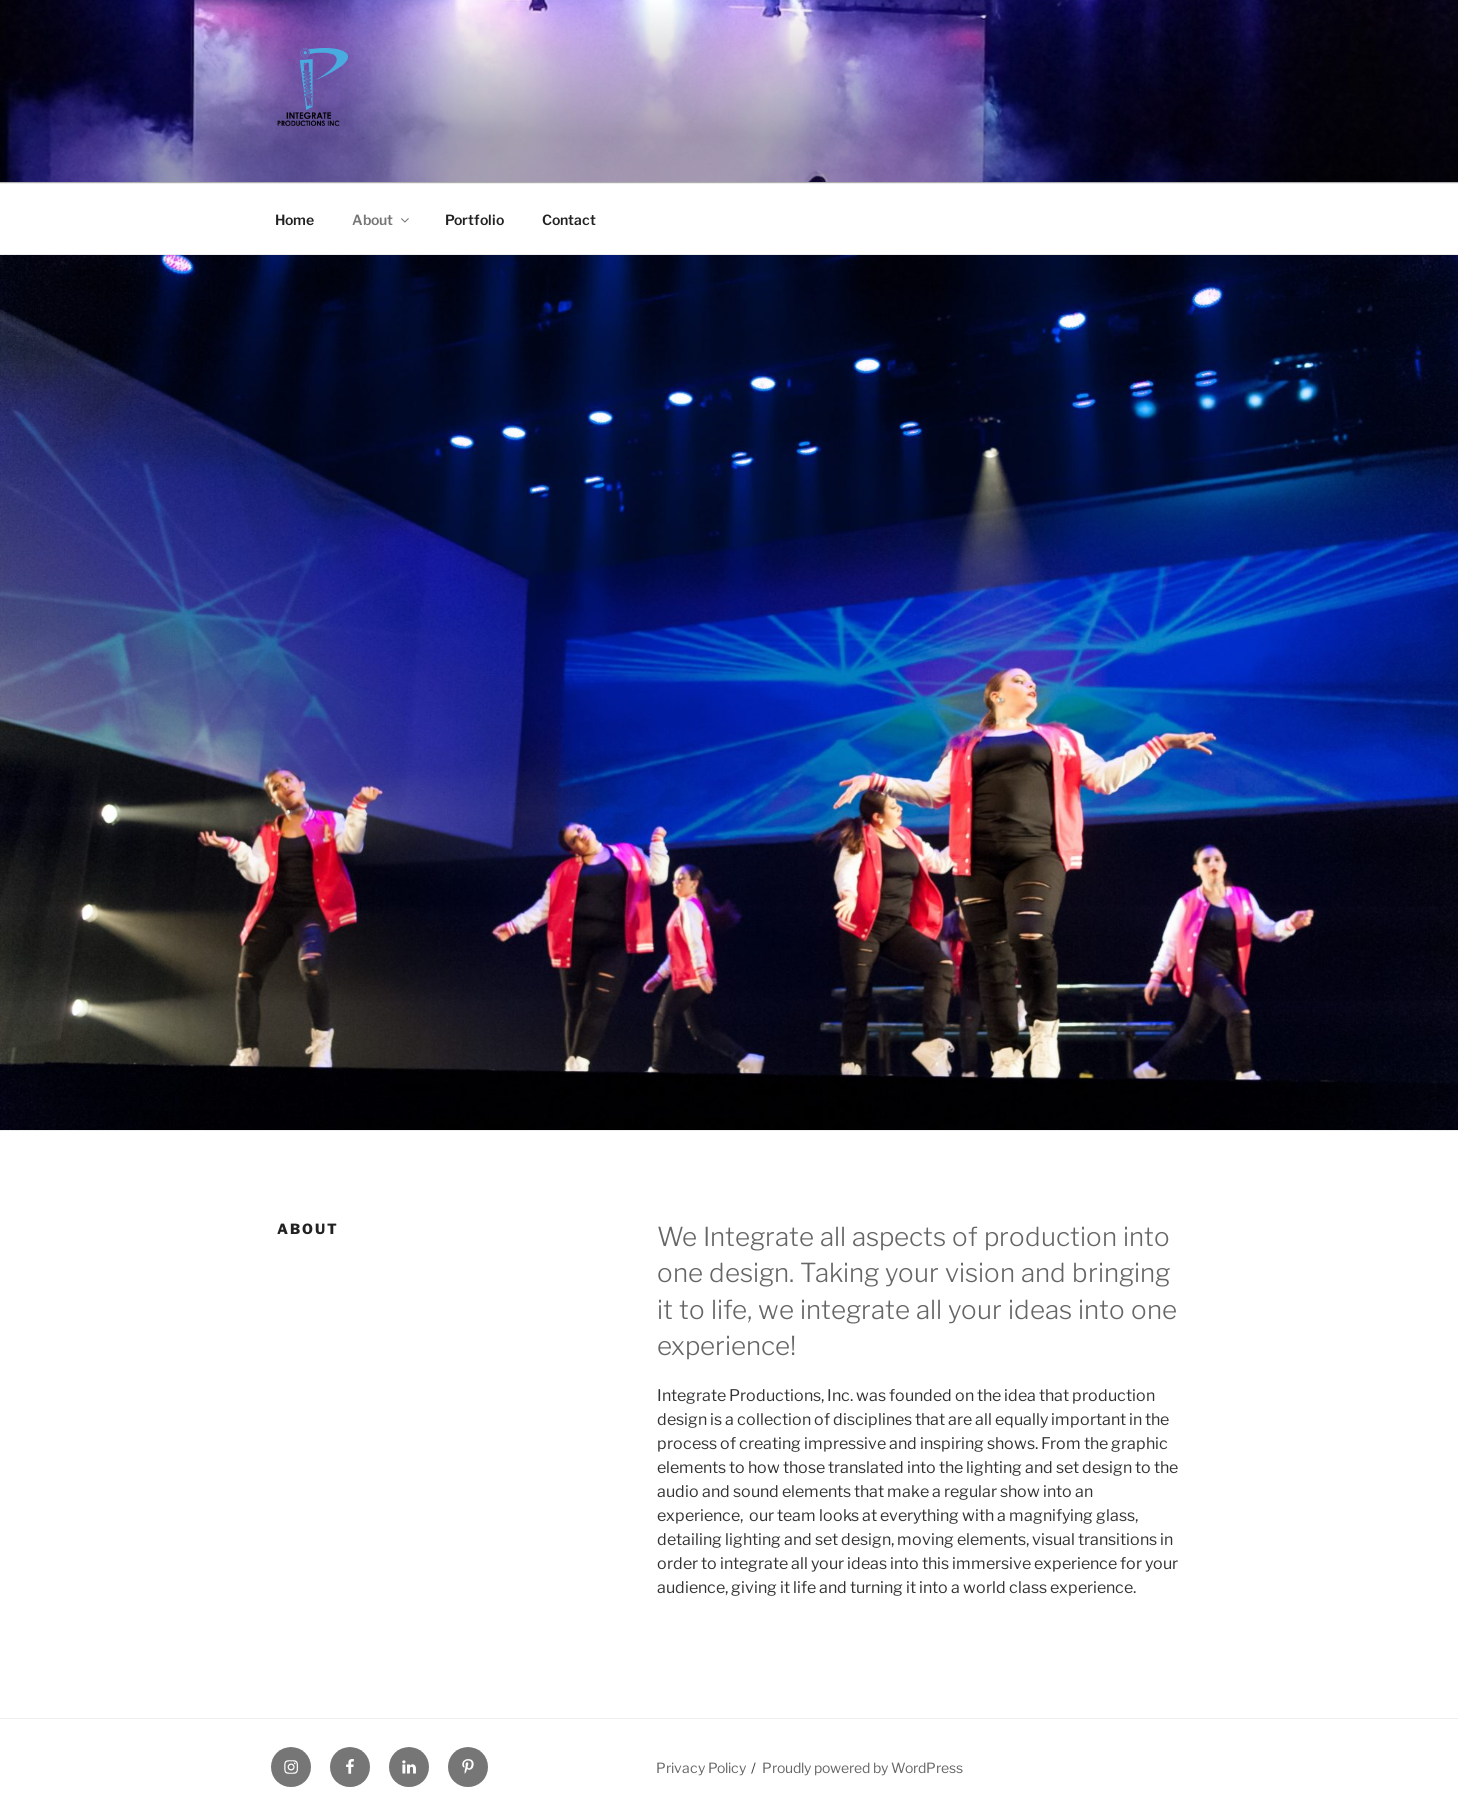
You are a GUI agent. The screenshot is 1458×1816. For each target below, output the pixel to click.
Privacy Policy (701, 1767)
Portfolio (474, 219)
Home (294, 219)
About (382, 219)
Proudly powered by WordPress (862, 1767)
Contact (569, 219)
